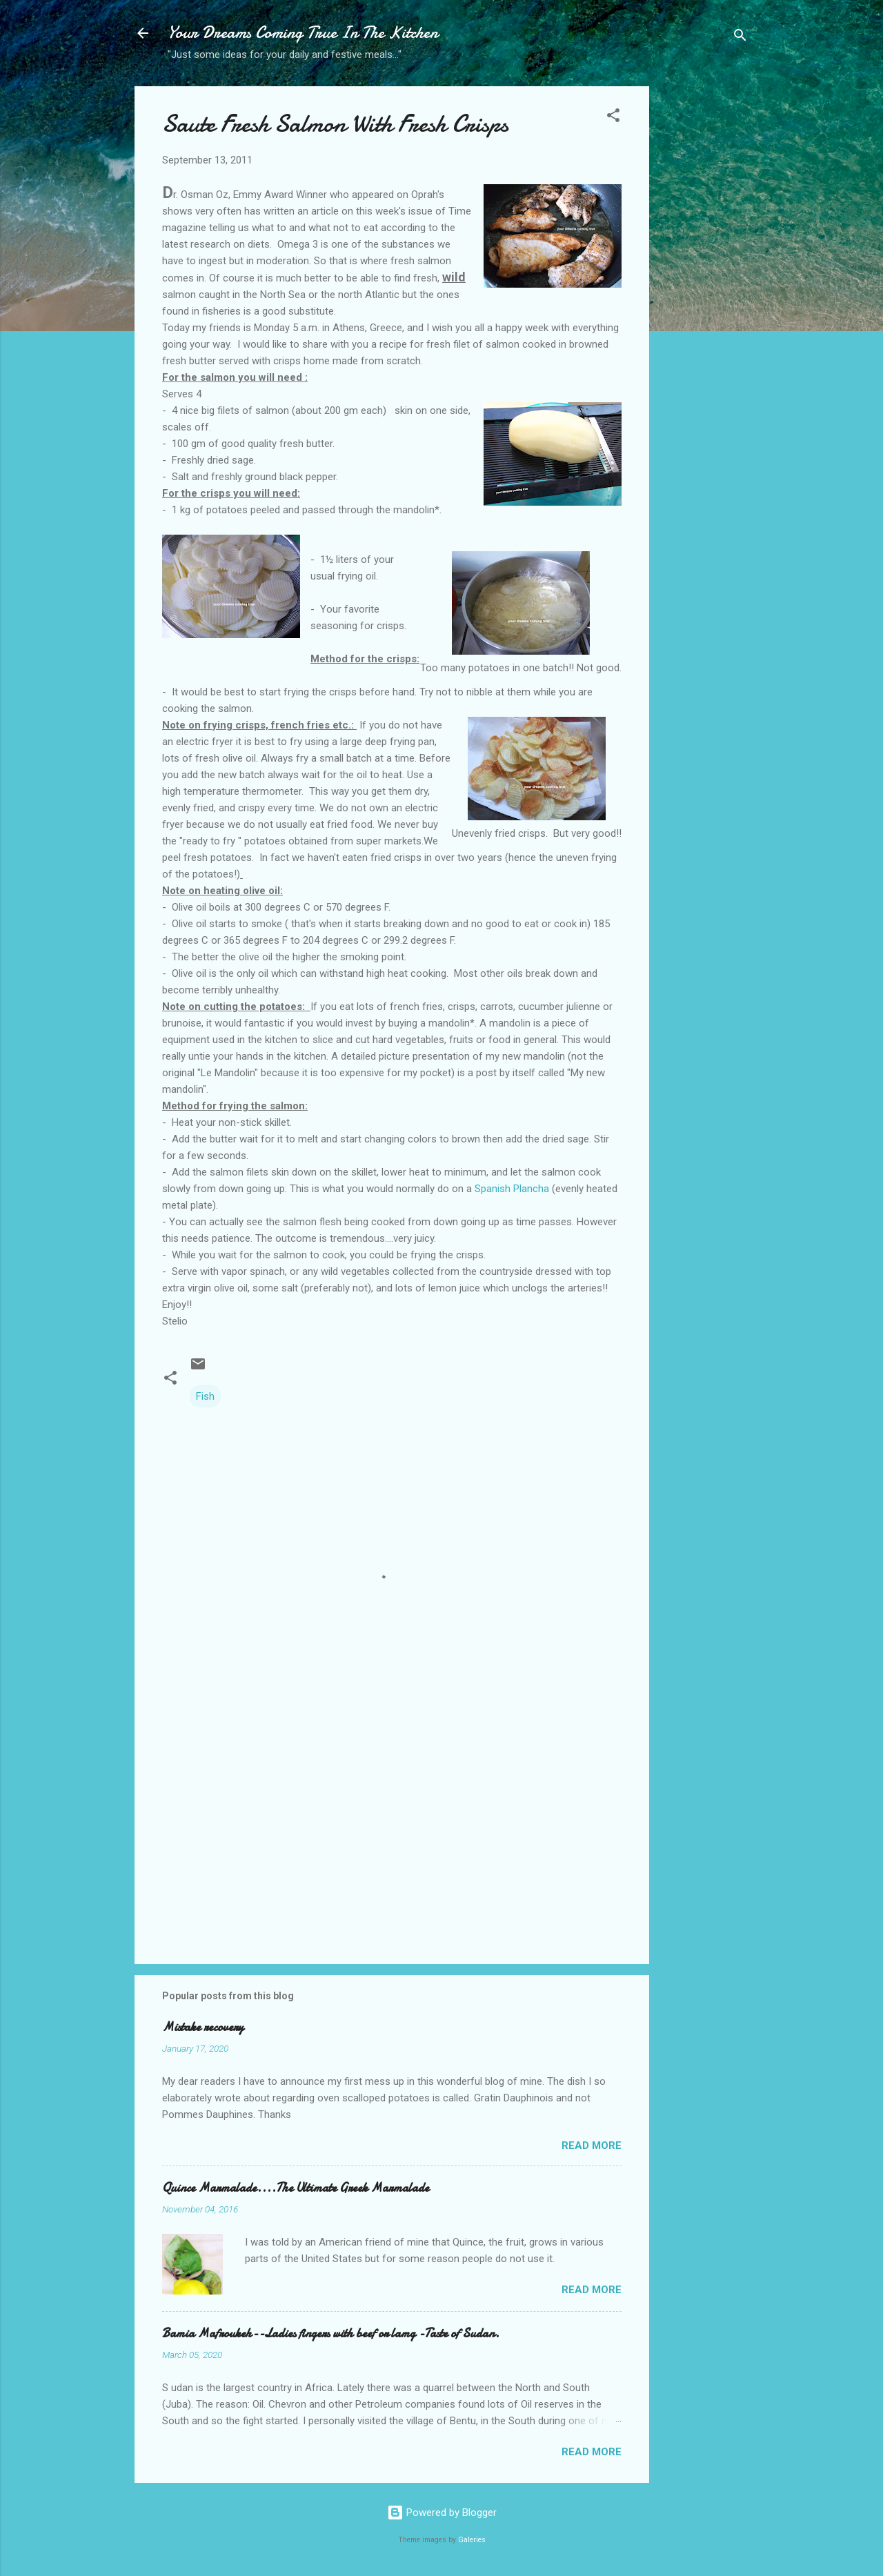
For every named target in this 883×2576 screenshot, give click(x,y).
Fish (205, 1396)
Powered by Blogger (442, 2512)
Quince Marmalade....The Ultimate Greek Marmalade (295, 2188)
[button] (613, 117)
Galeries (472, 2539)
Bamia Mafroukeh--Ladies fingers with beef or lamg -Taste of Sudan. (330, 2333)
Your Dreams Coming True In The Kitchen (303, 32)
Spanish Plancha (513, 1188)
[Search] (740, 38)
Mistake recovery (203, 2027)
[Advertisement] (704, 304)
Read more (592, 2145)
